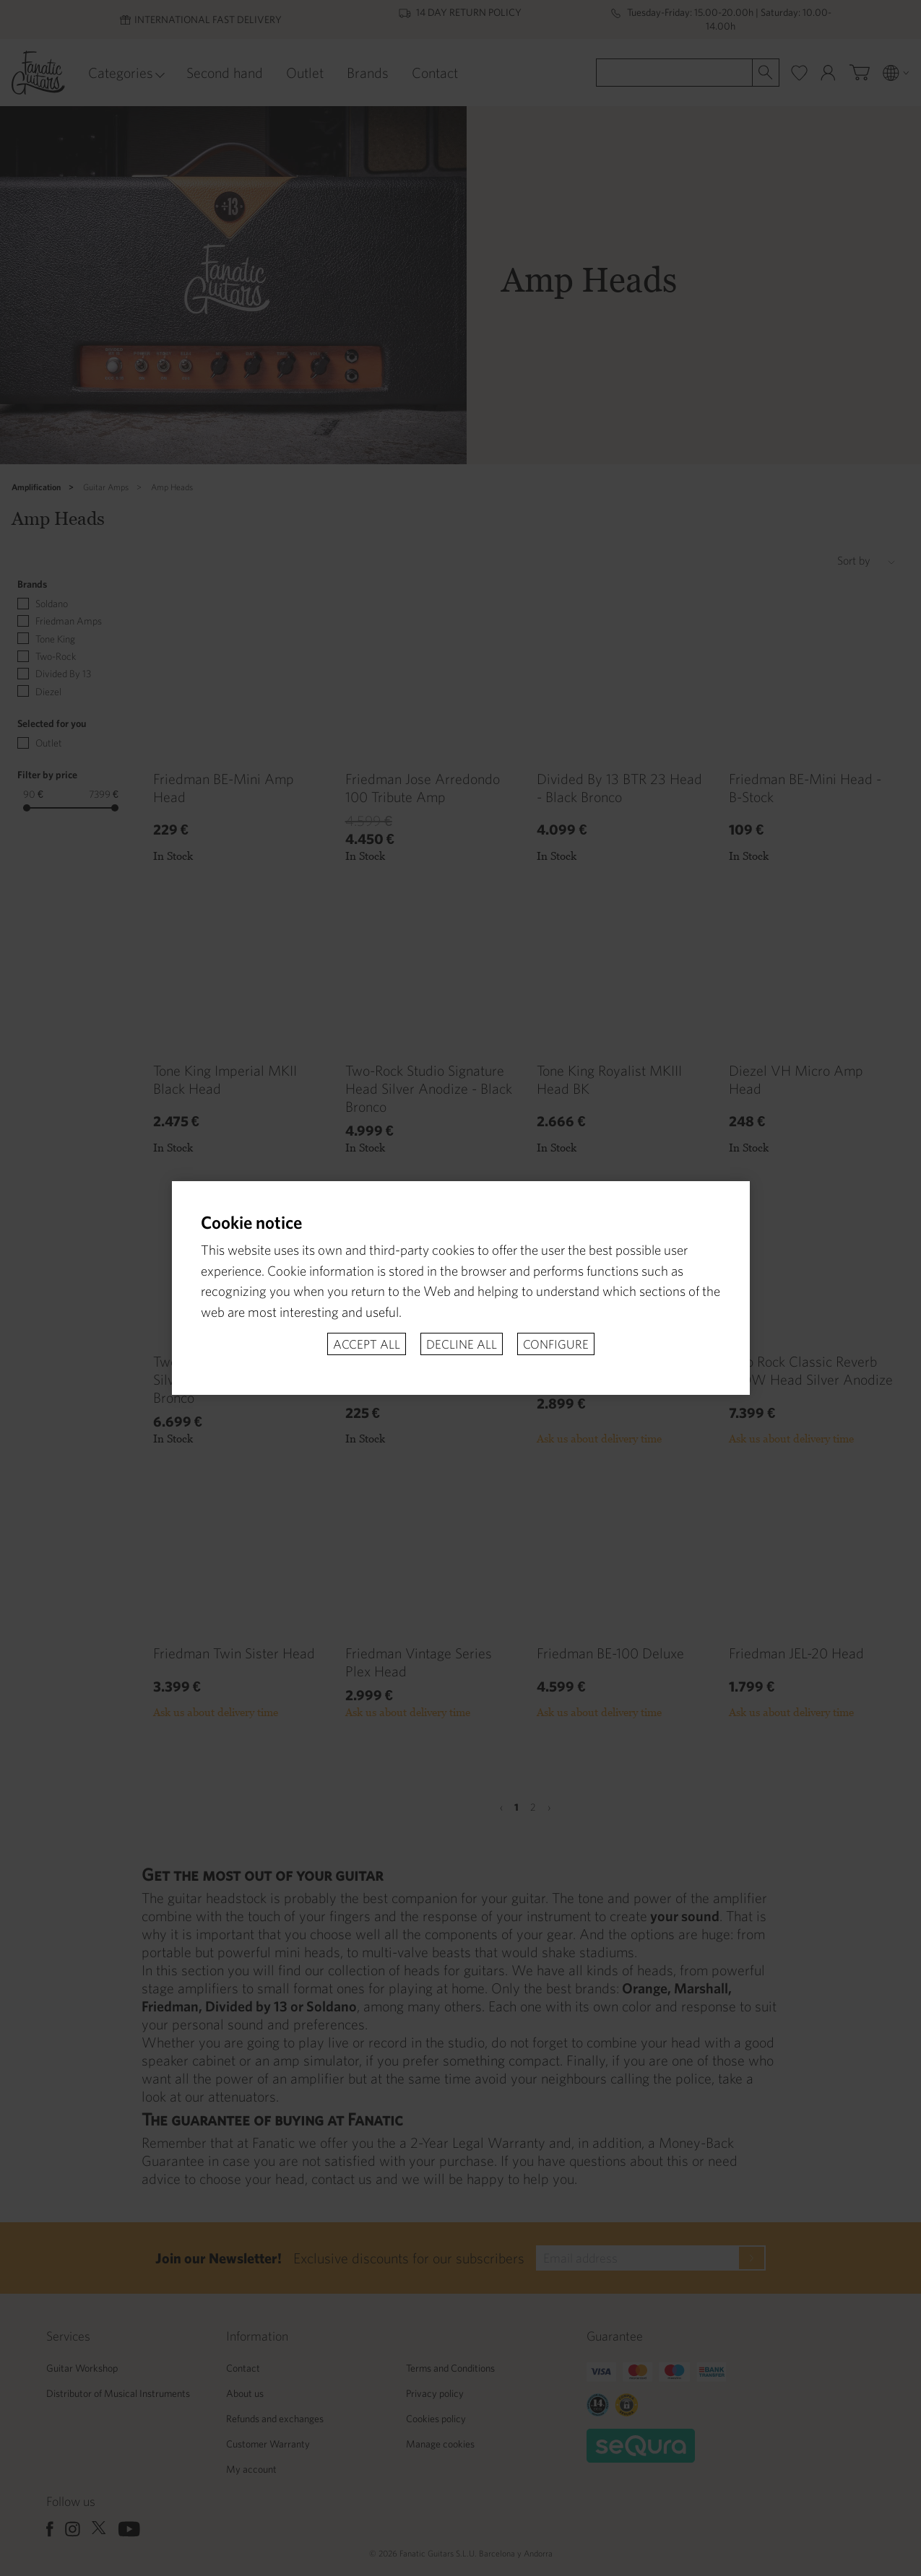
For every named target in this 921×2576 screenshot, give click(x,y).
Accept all (366, 1344)
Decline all (461, 1344)
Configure (556, 1344)
